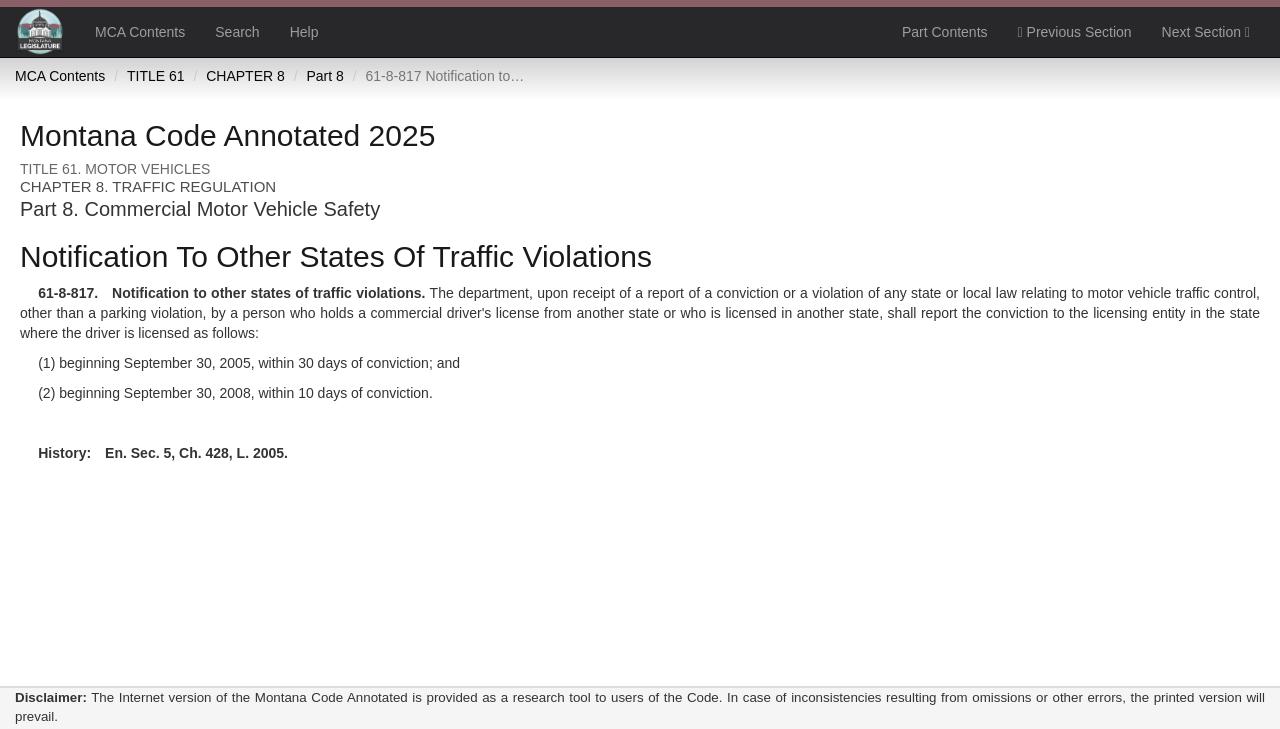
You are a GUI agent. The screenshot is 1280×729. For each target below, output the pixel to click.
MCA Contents (140, 32)
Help (304, 32)
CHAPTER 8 (245, 76)
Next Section (1206, 32)
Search (237, 32)
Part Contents (945, 32)
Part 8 (324, 76)
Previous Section (1075, 32)
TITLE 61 (156, 76)
